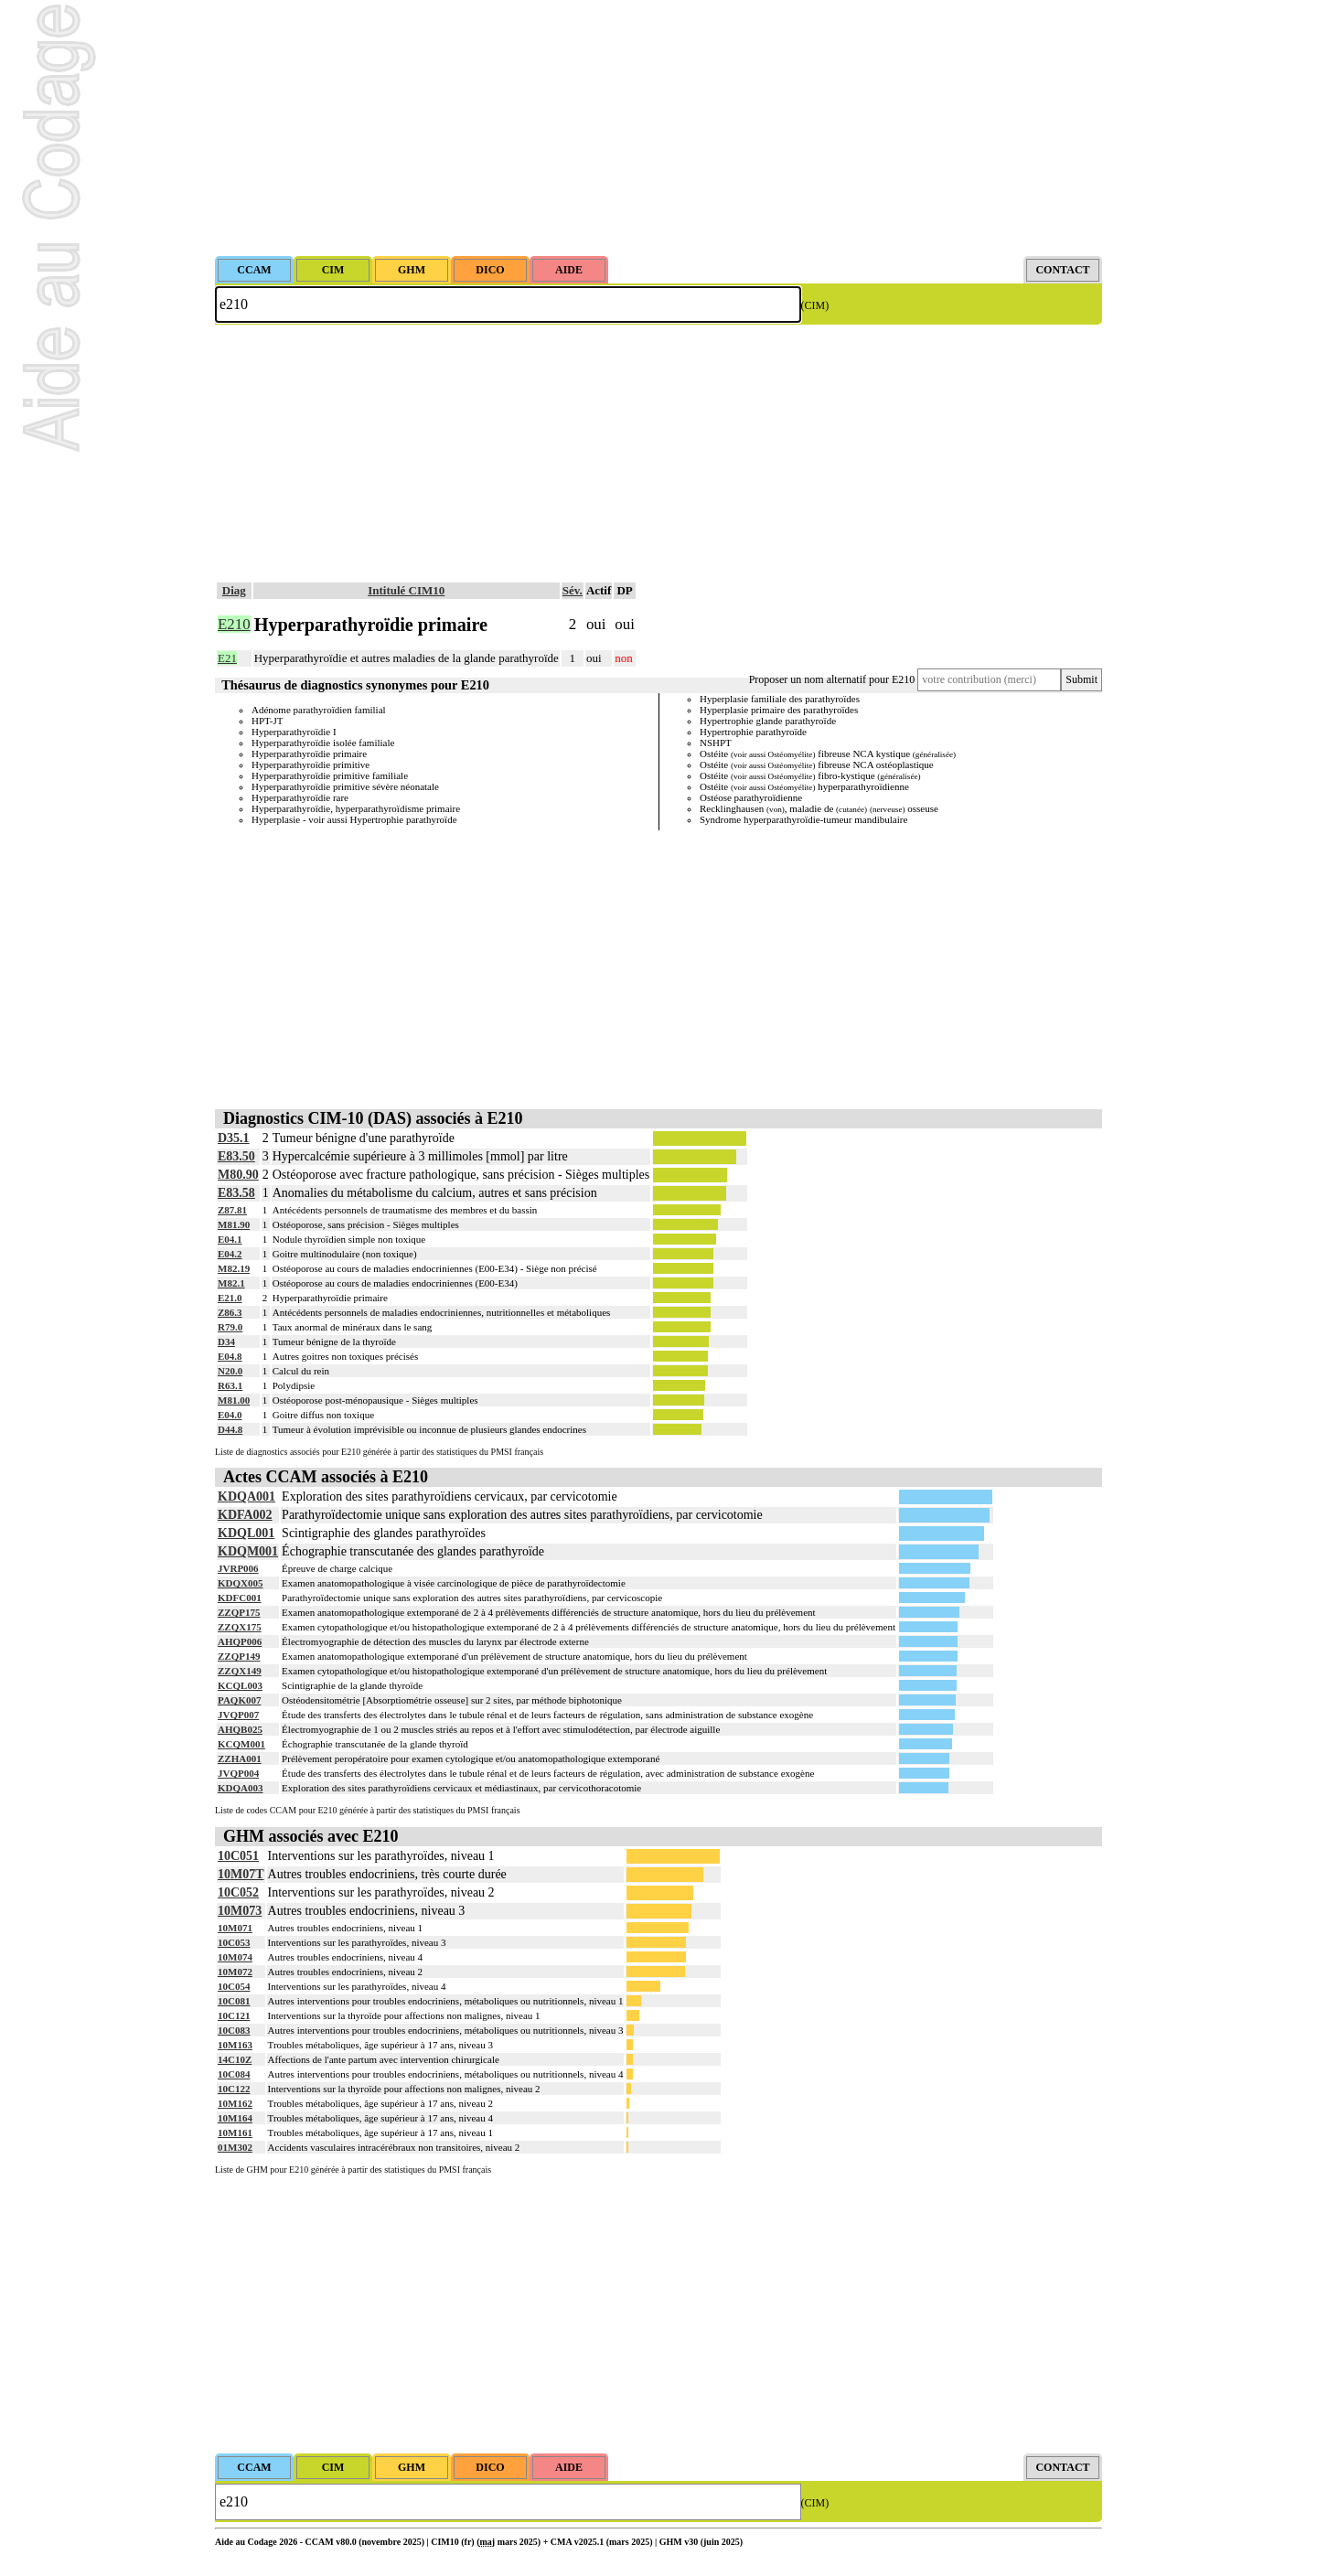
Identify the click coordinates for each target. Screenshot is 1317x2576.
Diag (234, 590)
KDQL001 (246, 1533)
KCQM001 (241, 1743)
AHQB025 (240, 1729)
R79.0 (230, 1326)
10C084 (234, 2073)
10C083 (234, 2030)
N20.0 (230, 1370)
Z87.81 (232, 1209)
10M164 (235, 2117)
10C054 (234, 1986)
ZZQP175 (239, 1612)
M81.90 (234, 1224)
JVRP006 (238, 1568)
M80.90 (238, 1174)
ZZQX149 (240, 1670)
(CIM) (815, 305)
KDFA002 (245, 1515)
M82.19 (234, 1268)
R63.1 (230, 1385)
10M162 (235, 2103)
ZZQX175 (240, 1626)
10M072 (235, 1971)
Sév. (572, 590)
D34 (226, 1341)
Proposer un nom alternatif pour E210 (832, 679)
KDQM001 (248, 1551)
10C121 (234, 2015)
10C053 (234, 1942)
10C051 (238, 1856)
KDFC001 (240, 1597)
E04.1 (230, 1239)
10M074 (235, 1956)
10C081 (234, 2000)
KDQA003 (240, 1787)
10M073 (240, 1911)
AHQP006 (240, 1641)
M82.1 (231, 1282)
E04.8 (230, 1356)
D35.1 (234, 1138)
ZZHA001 (240, 1758)
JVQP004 (238, 1773)
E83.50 (236, 1156)
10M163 (235, 2044)
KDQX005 (240, 1582)
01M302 (235, 2147)
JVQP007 (238, 1714)
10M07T (241, 1874)
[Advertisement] (658, 128)
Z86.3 (230, 1312)
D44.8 (230, 1429)
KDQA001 (246, 1496)
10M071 (235, 1927)
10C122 (234, 2088)
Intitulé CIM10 (406, 590)
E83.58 (236, 1193)
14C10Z (235, 2059)
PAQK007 (239, 1699)
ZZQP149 (239, 1656)
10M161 (235, 2132)
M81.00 (234, 1400)
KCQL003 (240, 1685)
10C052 (238, 1892)
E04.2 (230, 1253)
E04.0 (230, 1414)
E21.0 (230, 1297)
